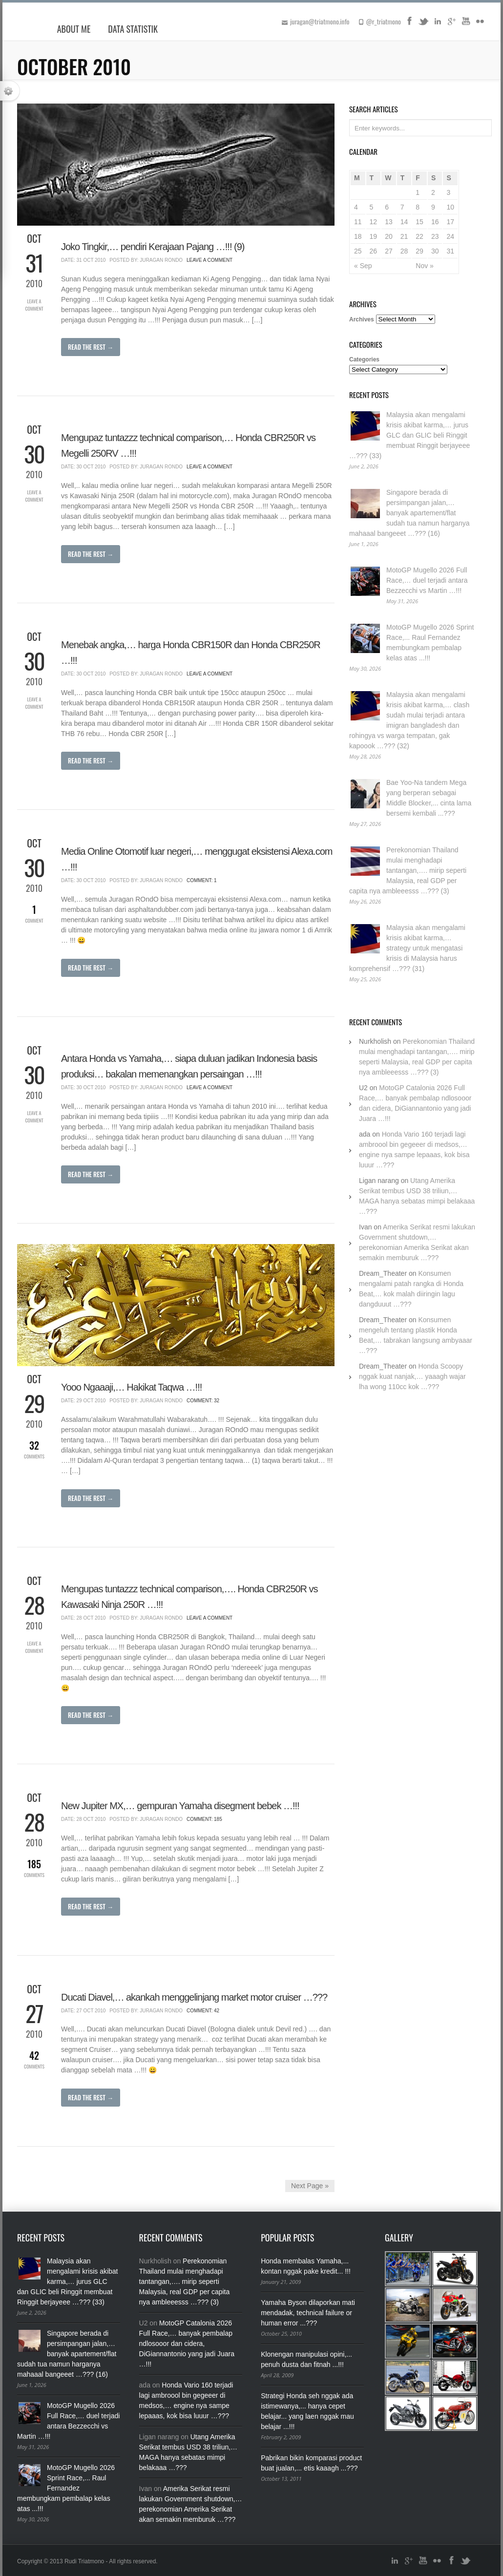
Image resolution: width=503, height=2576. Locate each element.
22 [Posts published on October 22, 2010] (419, 236)
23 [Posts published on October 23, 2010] (435, 236)
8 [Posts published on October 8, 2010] (417, 207)
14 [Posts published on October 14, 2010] (404, 222)
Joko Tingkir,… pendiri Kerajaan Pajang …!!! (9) (152, 246)
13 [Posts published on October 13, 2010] (389, 222)
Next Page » (310, 2186)
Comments (34, 1449)
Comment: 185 (204, 1819)
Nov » (425, 266)
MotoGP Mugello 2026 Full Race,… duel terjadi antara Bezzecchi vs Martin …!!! (427, 580)
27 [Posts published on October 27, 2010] (389, 251)
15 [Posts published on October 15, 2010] (419, 222)
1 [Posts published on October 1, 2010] (417, 192)
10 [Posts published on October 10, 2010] (450, 207)
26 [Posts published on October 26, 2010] (373, 251)
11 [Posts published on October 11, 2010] (358, 222)
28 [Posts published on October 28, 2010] (404, 251)
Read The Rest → (90, 347)
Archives (361, 319)
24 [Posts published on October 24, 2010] (450, 236)
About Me (74, 28)
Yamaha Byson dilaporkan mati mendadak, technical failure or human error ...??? (308, 2313)
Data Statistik (133, 28)
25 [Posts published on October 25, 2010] (358, 251)
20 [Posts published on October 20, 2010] (389, 236)
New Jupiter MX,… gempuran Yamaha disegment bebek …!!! (180, 1805)
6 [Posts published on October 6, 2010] (387, 207)
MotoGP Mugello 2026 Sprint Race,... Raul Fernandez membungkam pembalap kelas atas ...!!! (66, 2488)
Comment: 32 (203, 1400)
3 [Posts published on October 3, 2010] (448, 192)
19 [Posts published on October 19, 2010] (373, 236)
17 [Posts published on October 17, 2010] (450, 222)
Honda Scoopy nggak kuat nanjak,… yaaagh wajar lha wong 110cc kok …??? (412, 1376)
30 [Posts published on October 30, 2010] (435, 251)
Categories (364, 359)
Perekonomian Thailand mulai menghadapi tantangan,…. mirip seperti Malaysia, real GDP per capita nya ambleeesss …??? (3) (407, 870)
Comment (34, 913)
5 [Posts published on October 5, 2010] (372, 207)
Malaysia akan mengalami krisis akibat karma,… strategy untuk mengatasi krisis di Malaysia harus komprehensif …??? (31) (407, 948)
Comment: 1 (202, 880)
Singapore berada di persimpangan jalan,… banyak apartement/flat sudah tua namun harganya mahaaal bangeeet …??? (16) (409, 512)
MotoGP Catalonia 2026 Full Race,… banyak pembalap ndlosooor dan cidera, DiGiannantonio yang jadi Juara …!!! (186, 2343)
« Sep (363, 266)
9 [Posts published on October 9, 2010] (433, 207)
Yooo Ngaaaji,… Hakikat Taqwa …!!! (131, 1387)
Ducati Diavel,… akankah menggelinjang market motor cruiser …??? (194, 1997)
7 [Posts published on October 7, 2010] (402, 207)
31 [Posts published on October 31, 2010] (450, 251)
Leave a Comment (34, 304)
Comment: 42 (203, 2010)
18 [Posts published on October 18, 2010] (358, 236)
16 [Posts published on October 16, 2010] (435, 222)
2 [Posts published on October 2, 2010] (433, 192)
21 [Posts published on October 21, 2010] (404, 236)
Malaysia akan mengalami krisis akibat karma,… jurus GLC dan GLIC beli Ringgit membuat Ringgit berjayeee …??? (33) (409, 435)
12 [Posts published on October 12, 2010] (373, 222)
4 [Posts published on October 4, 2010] (356, 207)
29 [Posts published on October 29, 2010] (419, 251)
